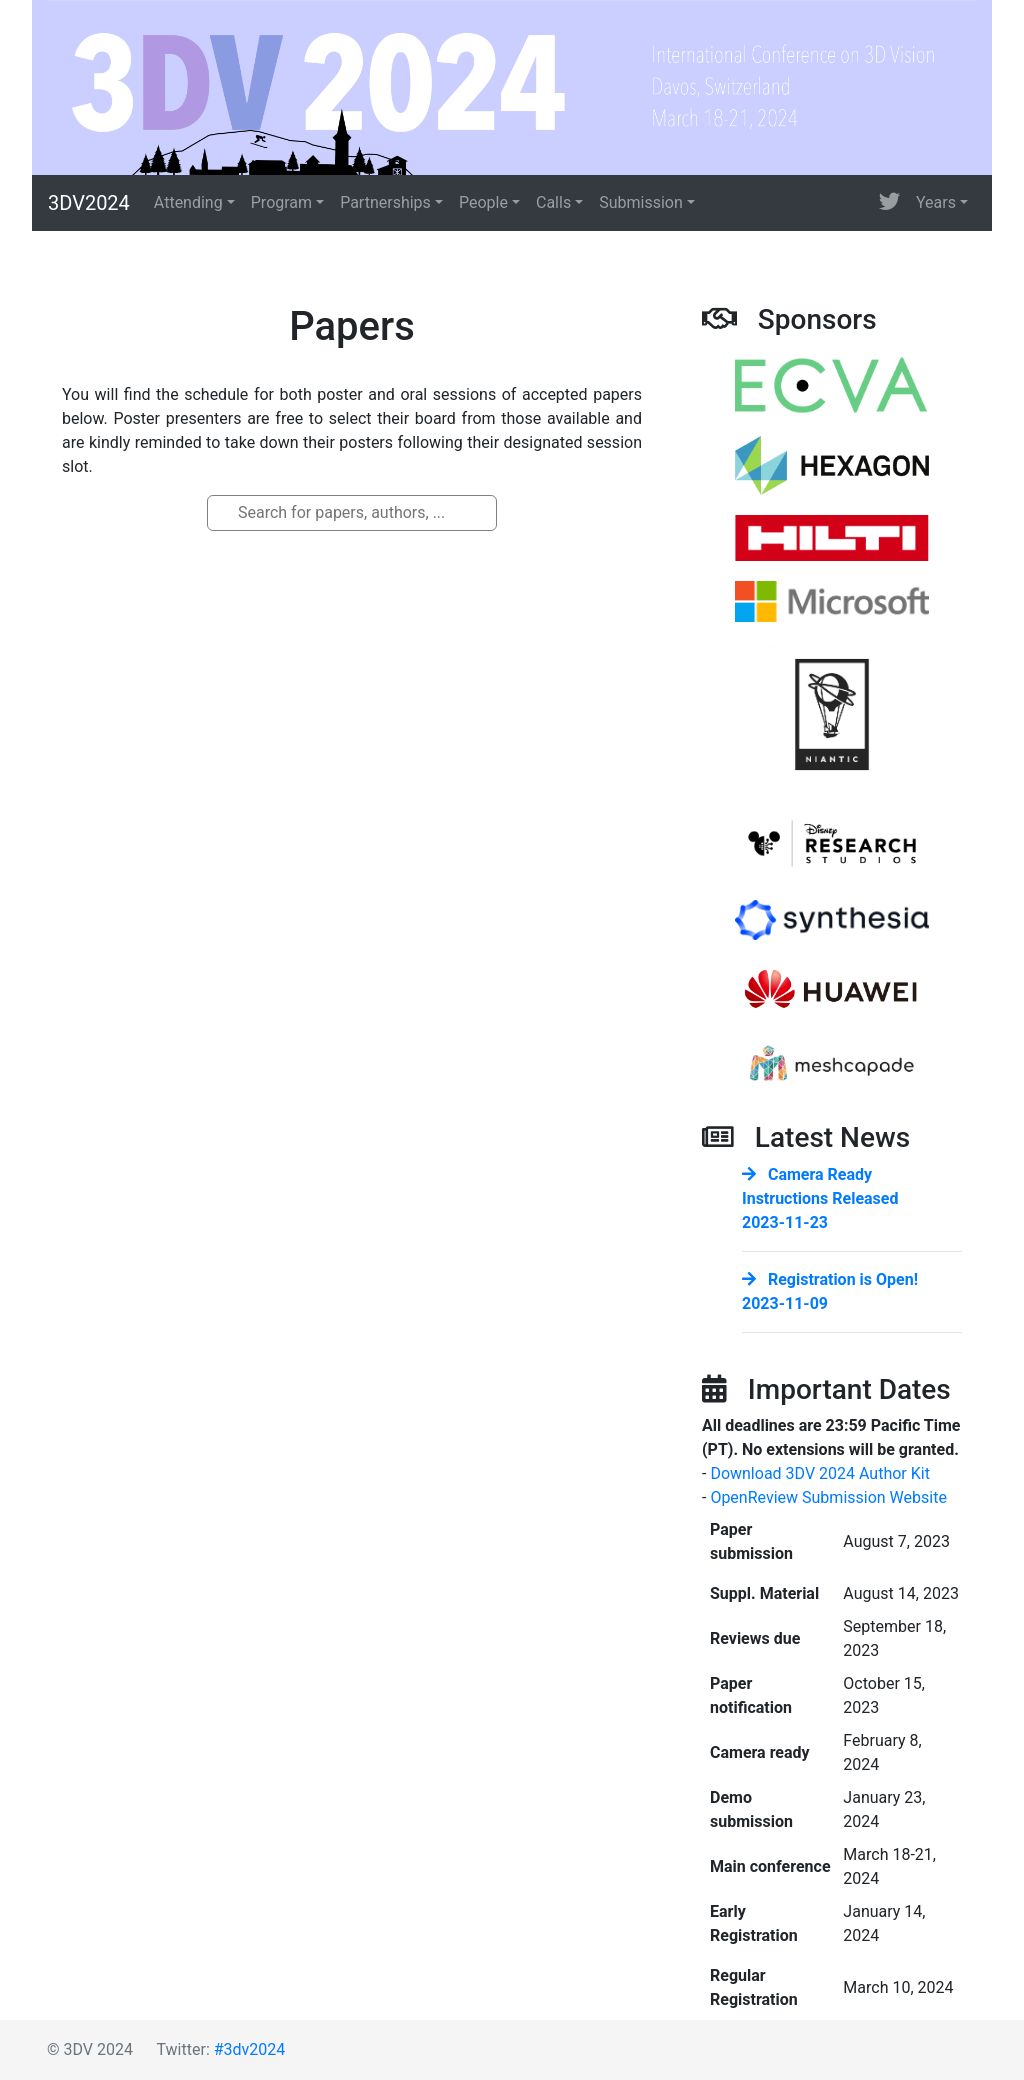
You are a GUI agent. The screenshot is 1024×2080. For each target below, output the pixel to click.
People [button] (483, 202)
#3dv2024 (250, 2049)
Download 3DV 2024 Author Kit (820, 1473)
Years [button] (936, 202)
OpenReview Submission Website (828, 1497)
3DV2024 (89, 203)
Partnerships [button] (385, 202)
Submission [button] (641, 202)
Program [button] (281, 202)
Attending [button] (188, 202)
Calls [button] (553, 202)
